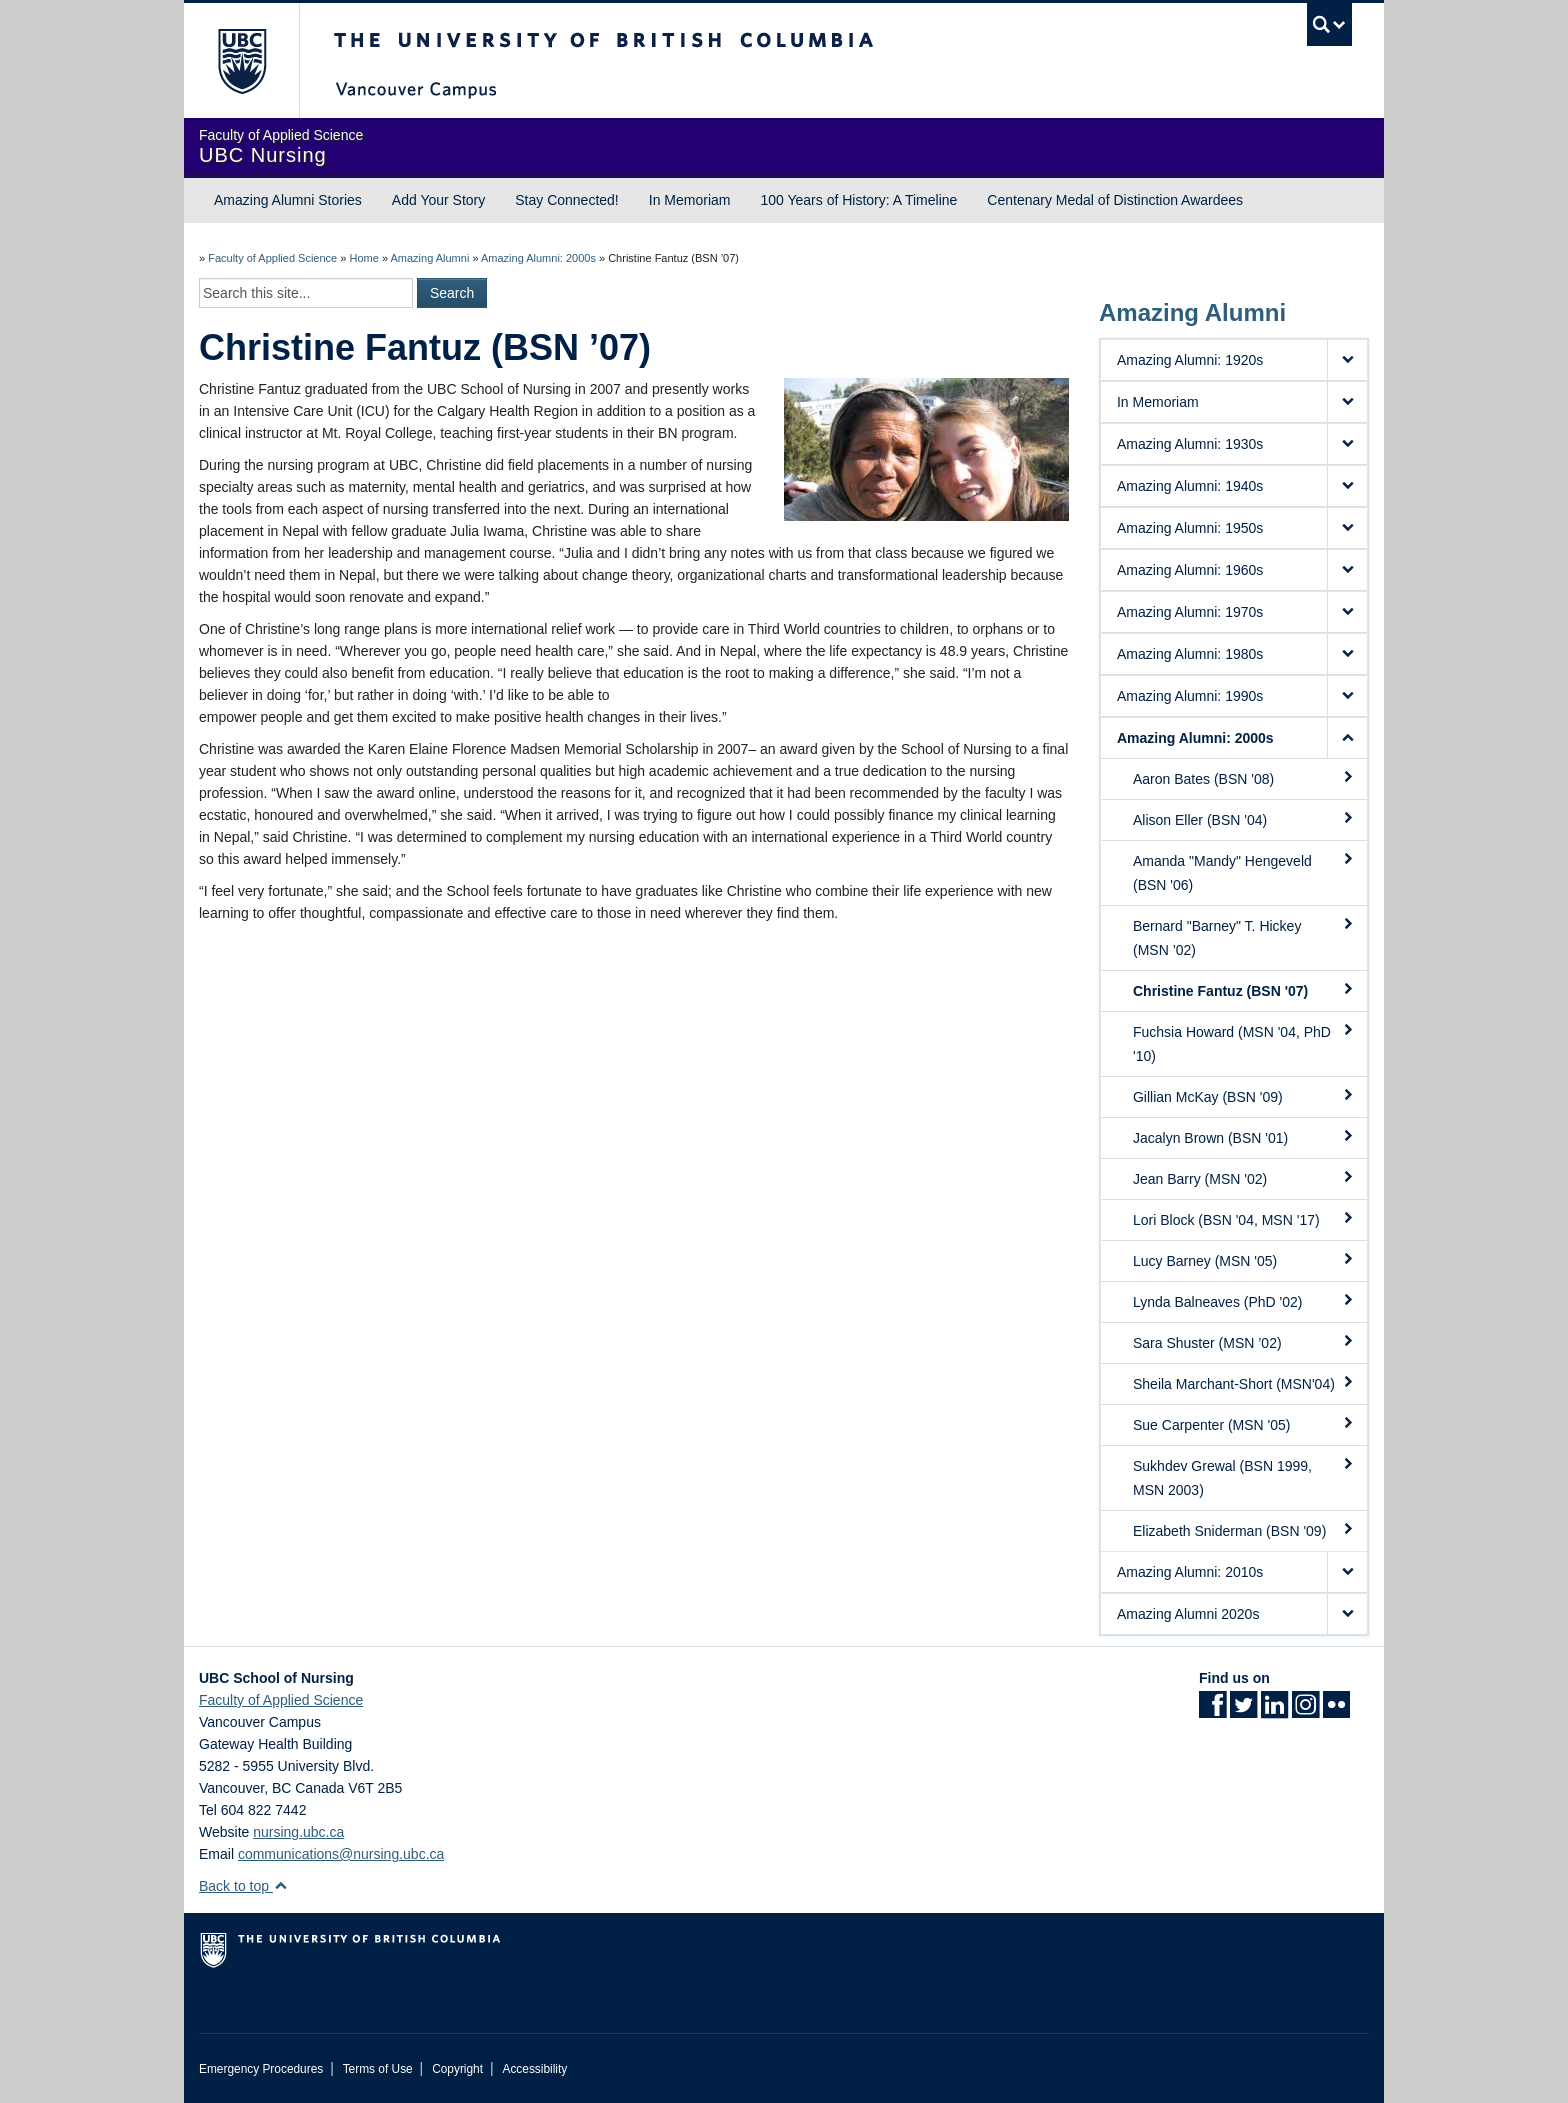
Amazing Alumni (429, 258)
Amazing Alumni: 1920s (1190, 360)
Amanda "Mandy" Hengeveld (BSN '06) (1244, 872)
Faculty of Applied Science (272, 258)
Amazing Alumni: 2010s (1190, 1572)
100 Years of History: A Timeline (858, 200)
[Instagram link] (1305, 1711)
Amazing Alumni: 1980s (1190, 654)
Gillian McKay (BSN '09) (1244, 1096)
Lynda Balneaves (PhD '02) (1244, 1301)
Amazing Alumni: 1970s (1190, 612)
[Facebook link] (1212, 1711)
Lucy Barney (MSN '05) (1244, 1260)
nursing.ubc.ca (298, 1832)
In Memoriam (690, 200)
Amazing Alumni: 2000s (538, 258)
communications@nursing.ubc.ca (341, 1854)
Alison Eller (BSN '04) (1244, 819)
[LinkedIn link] (1274, 1711)
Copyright (457, 2069)
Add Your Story (438, 200)
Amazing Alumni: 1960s (1190, 570)
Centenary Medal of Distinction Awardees (1115, 200)
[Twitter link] (1243, 1711)
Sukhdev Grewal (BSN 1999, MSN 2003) (1244, 1477)
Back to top (243, 1886)
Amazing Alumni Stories (288, 200)
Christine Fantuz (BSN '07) (1244, 990)
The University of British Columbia (241, 60)
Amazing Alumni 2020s (1188, 1614)
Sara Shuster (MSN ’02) (1244, 1342)
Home (363, 258)
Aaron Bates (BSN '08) (1244, 778)
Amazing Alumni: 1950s (1190, 528)
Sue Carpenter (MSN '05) (1244, 1424)
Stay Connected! (567, 200)
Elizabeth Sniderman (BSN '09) (1244, 1530)
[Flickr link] (1336, 1711)
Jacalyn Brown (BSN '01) (1244, 1137)
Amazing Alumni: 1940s (1190, 486)
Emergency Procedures (261, 2069)
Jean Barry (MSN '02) (1244, 1178)
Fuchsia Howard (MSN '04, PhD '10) (1244, 1043)
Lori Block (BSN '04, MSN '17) (1244, 1219)
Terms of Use (378, 2069)
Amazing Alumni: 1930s (1190, 444)
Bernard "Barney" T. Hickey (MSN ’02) (1244, 937)
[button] (1347, 360)
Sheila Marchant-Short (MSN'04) (1244, 1383)
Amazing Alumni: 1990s (1190, 696)
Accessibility (534, 2069)
